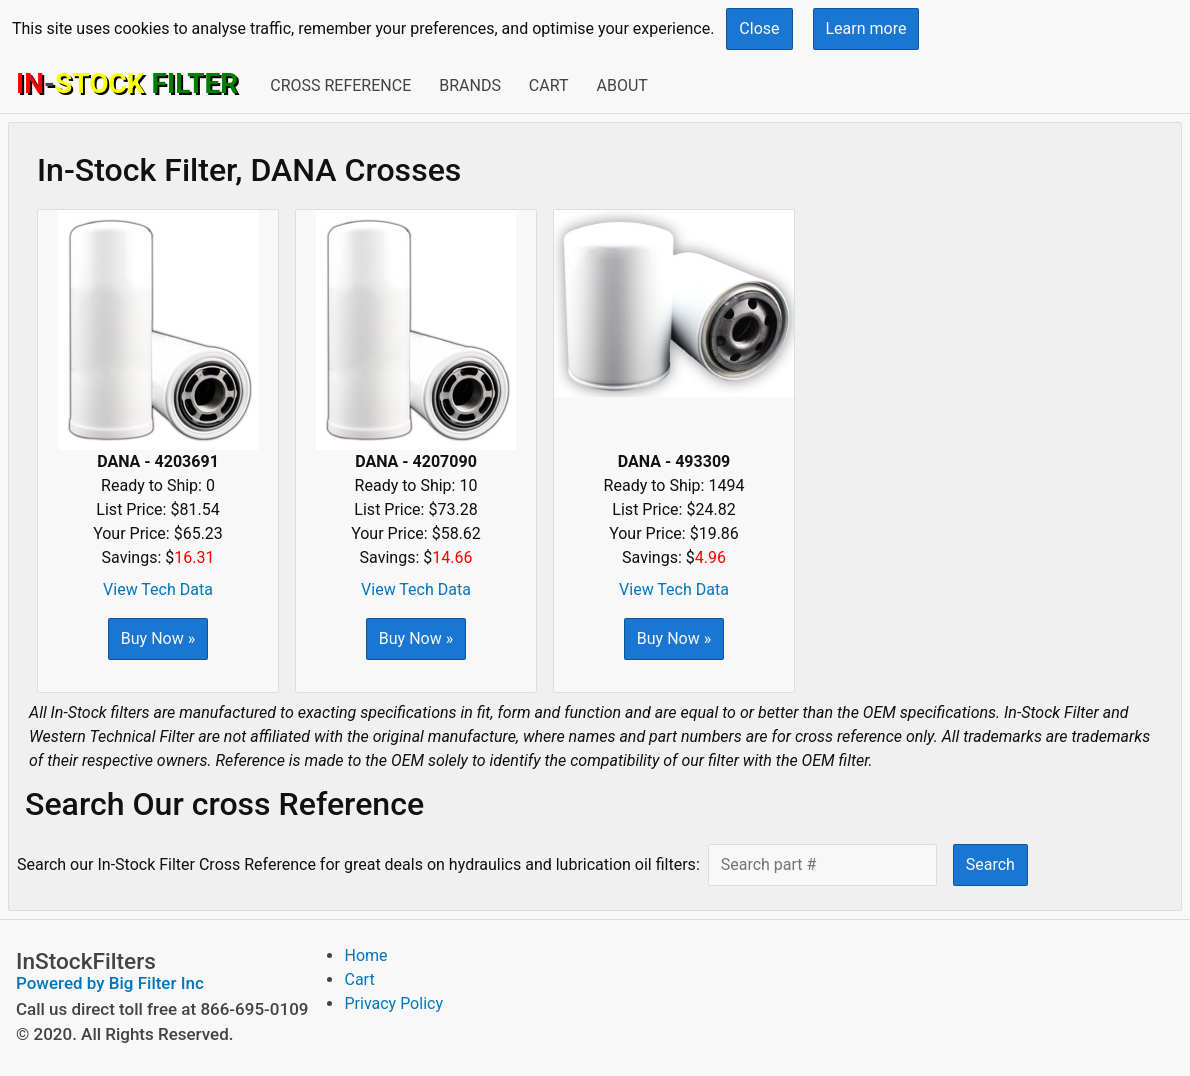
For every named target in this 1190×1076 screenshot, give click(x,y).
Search (990, 864)
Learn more (866, 28)
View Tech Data (158, 589)
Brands (470, 85)
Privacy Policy (393, 1003)
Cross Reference (340, 85)
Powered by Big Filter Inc (110, 983)
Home (365, 955)
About (621, 85)
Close (759, 28)
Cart (549, 85)
